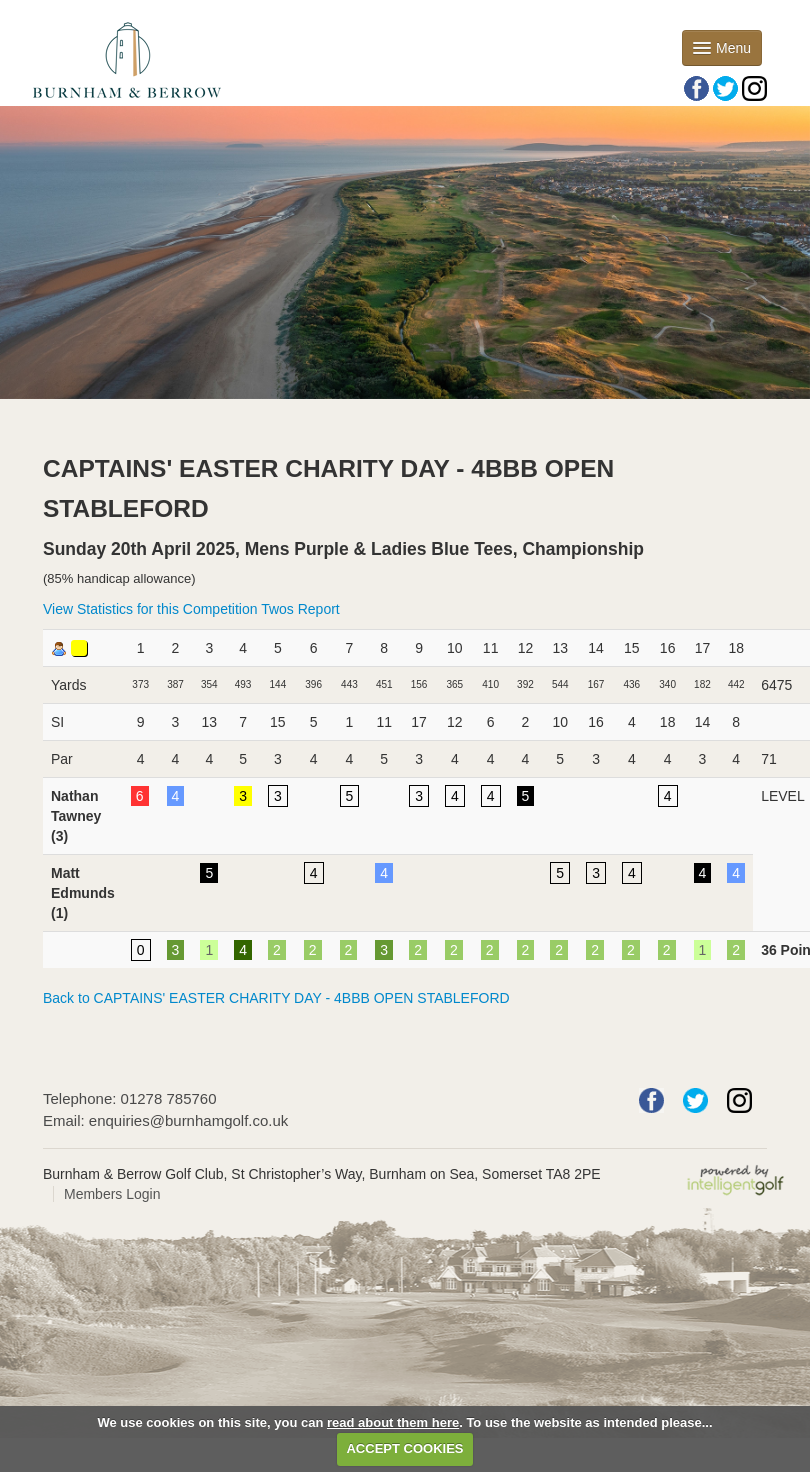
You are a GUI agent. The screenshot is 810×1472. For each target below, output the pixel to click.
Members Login (112, 1194)
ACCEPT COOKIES (404, 1448)
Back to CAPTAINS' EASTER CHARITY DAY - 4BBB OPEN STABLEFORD (276, 998)
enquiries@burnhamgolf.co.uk (189, 1120)
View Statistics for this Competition (150, 609)
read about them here (393, 1422)
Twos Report (300, 609)
